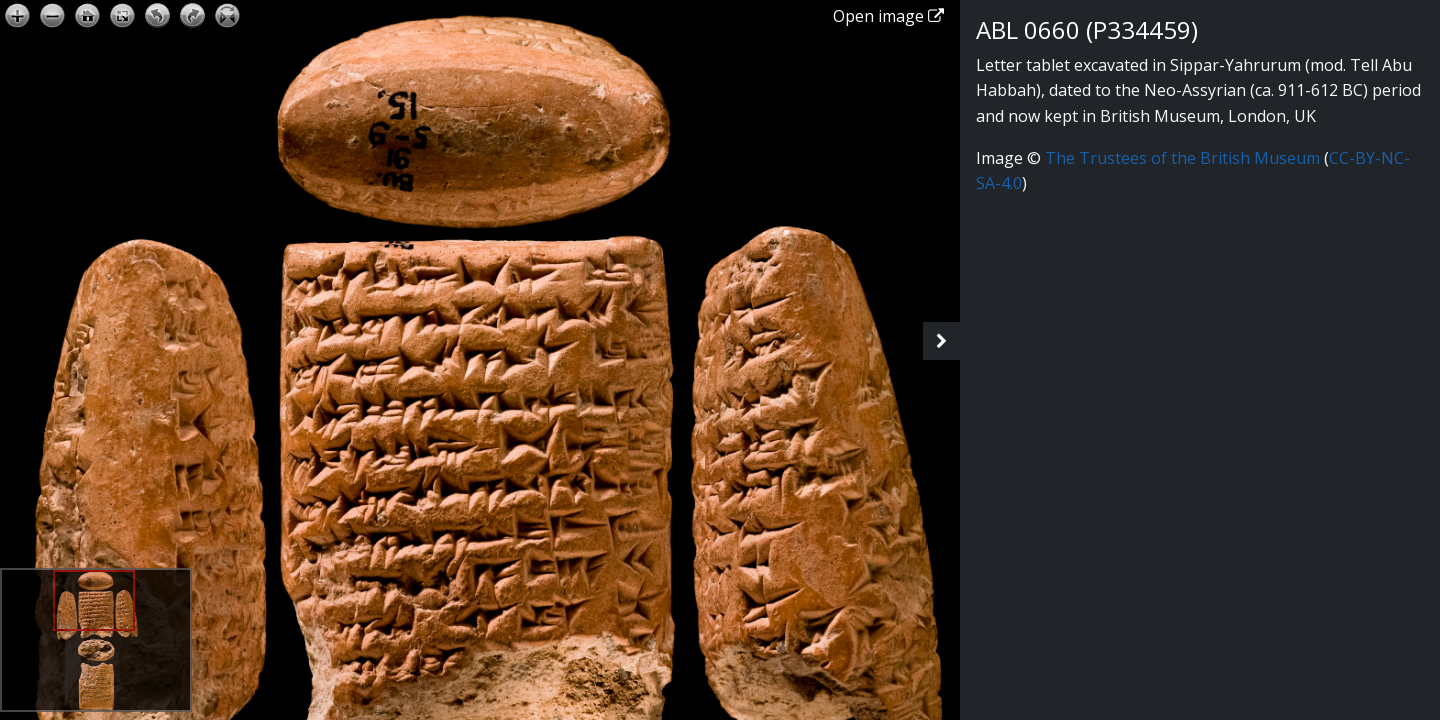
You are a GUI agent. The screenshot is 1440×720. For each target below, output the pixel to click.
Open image (888, 16)
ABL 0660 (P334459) (1087, 29)
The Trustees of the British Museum (1182, 158)
